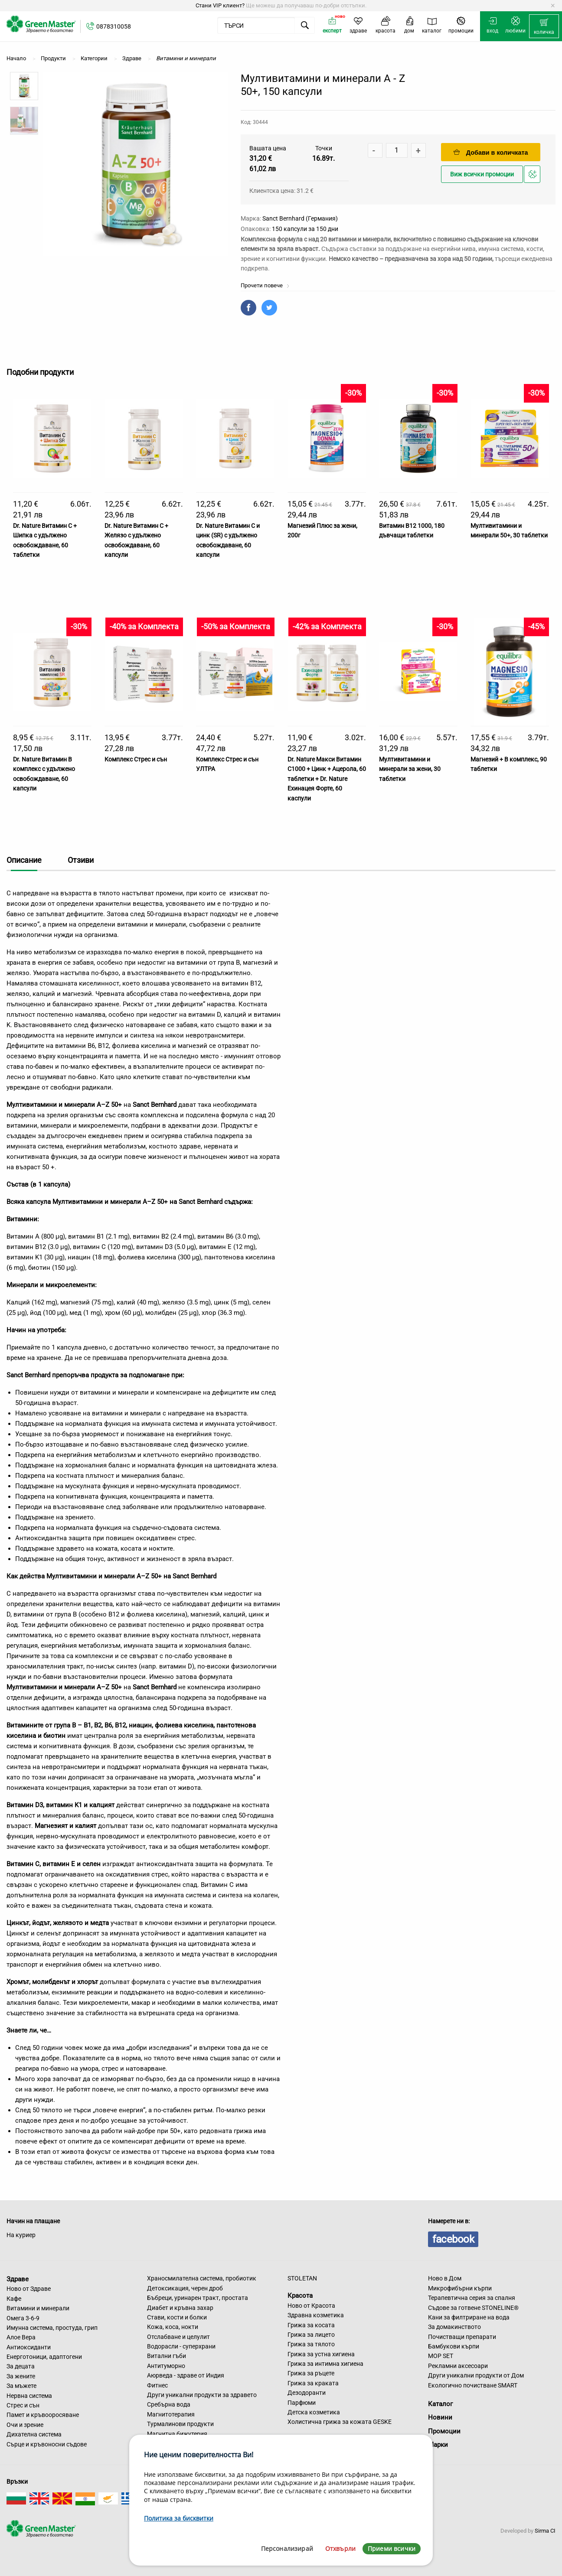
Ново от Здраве (29, 2288)
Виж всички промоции (482, 174)
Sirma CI (545, 2530)
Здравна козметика (316, 2315)
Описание (24, 860)
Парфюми (302, 2402)
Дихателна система (34, 2434)
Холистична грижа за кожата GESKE (340, 2421)
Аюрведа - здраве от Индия (185, 2375)
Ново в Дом (444, 2278)
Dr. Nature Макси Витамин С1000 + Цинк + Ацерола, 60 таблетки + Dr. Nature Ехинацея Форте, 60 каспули (327, 779)
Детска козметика (314, 2412)
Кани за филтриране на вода (469, 2317)
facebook (453, 2239)
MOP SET (440, 2355)
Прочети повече (265, 285)
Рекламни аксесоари (458, 2365)
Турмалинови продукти (180, 2423)
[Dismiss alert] (552, 6)
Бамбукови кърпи (453, 2346)
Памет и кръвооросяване (43, 2414)
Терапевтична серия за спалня (471, 2297)
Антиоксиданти (29, 2347)
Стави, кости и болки (177, 2317)
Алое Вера (21, 2337)
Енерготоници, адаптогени (44, 2356)
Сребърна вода (168, 2404)
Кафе (14, 2298)
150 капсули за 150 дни (305, 228)
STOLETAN (302, 2278)
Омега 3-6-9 (23, 2318)
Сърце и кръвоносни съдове (47, 2444)
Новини (440, 2417)
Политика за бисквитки (178, 2518)
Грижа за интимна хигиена (325, 2363)
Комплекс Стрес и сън (136, 759)
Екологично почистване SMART (472, 2385)
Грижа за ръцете (311, 2373)
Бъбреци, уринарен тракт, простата (197, 2297)
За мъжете (21, 2385)
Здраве (18, 2279)
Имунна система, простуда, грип (52, 2327)
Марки (438, 2445)
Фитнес (157, 2385)
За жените (21, 2376)
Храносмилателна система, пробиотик (201, 2278)
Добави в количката (491, 152)
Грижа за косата (311, 2325)
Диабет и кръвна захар (180, 2307)
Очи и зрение (25, 2424)
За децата (21, 2366)
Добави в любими (533, 176)
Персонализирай (287, 2548)
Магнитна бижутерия (177, 2433)
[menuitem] (544, 26)
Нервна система (29, 2395)
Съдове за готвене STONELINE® (473, 2307)
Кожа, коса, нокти (172, 2326)
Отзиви (81, 860)
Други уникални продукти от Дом (476, 2375)
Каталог (440, 2404)
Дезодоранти (307, 2392)
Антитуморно (166, 2365)
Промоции (444, 2431)
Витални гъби (166, 2355)
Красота (300, 2296)
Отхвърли (340, 2548)
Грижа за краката (313, 2383)
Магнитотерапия (171, 2414)
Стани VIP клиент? (220, 5)
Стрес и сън (23, 2405)
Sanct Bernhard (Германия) (300, 218)
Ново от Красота (311, 2305)
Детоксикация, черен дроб (185, 2288)
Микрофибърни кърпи (460, 2288)
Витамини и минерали (38, 2308)
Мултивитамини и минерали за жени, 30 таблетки (410, 769)
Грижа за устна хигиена (321, 2354)
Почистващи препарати (462, 2336)
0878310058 (113, 26)
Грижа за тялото (311, 2344)
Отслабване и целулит (178, 2336)
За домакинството (454, 2326)
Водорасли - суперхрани (181, 2346)
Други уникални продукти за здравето (202, 2394)
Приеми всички (391, 2548)
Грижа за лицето (311, 2334)
